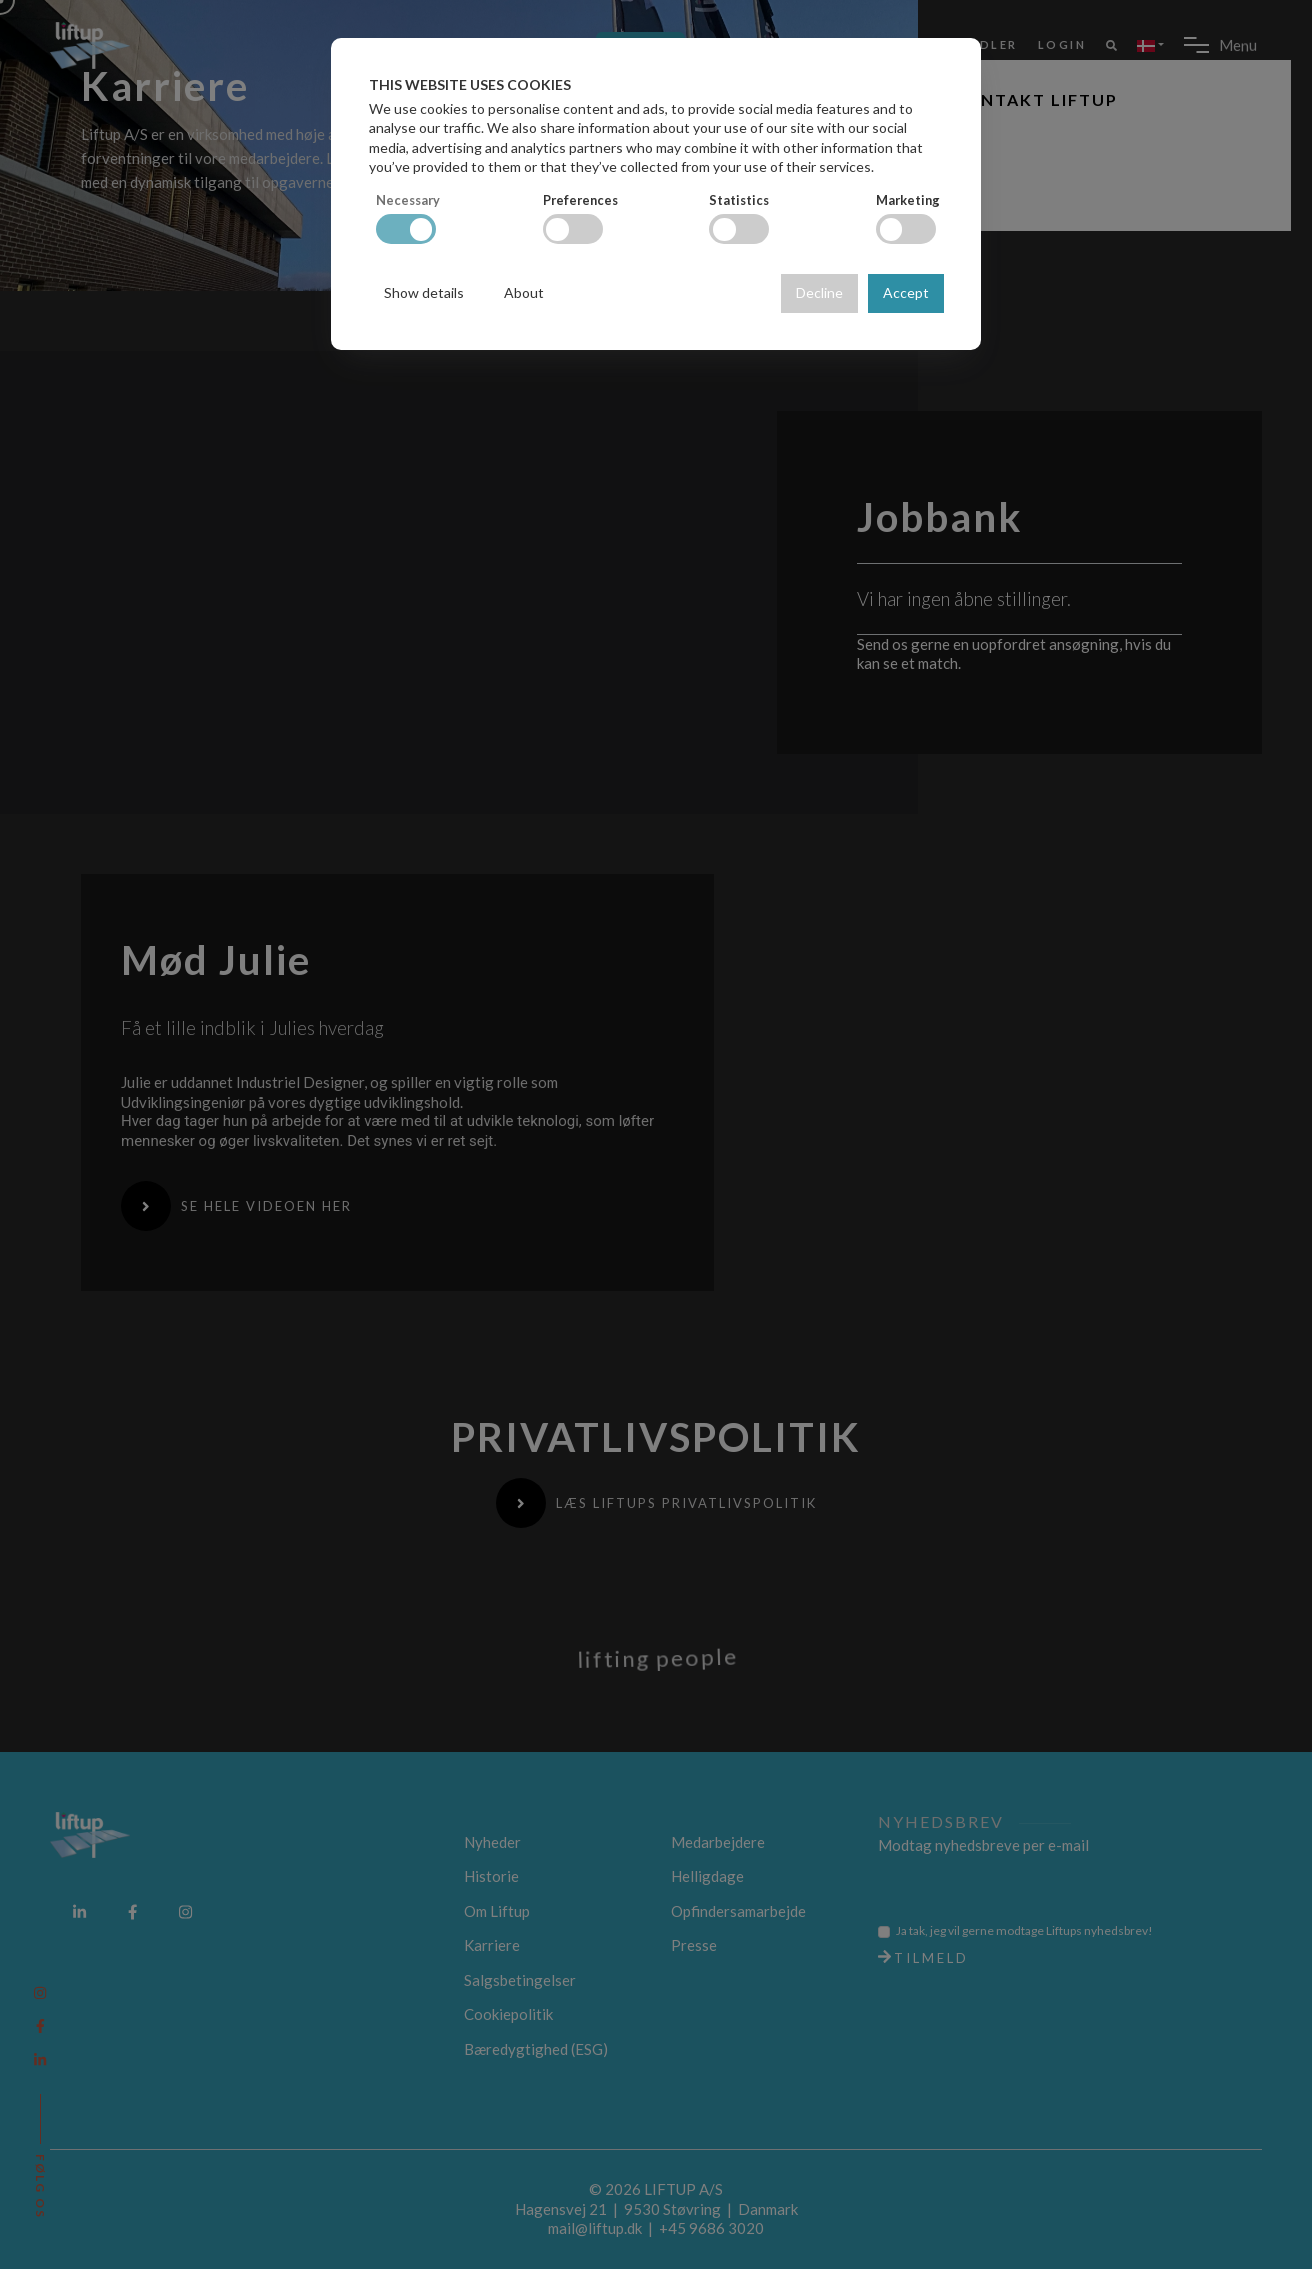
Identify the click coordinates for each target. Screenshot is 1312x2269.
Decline (819, 292)
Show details (424, 292)
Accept (906, 292)
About (524, 292)
